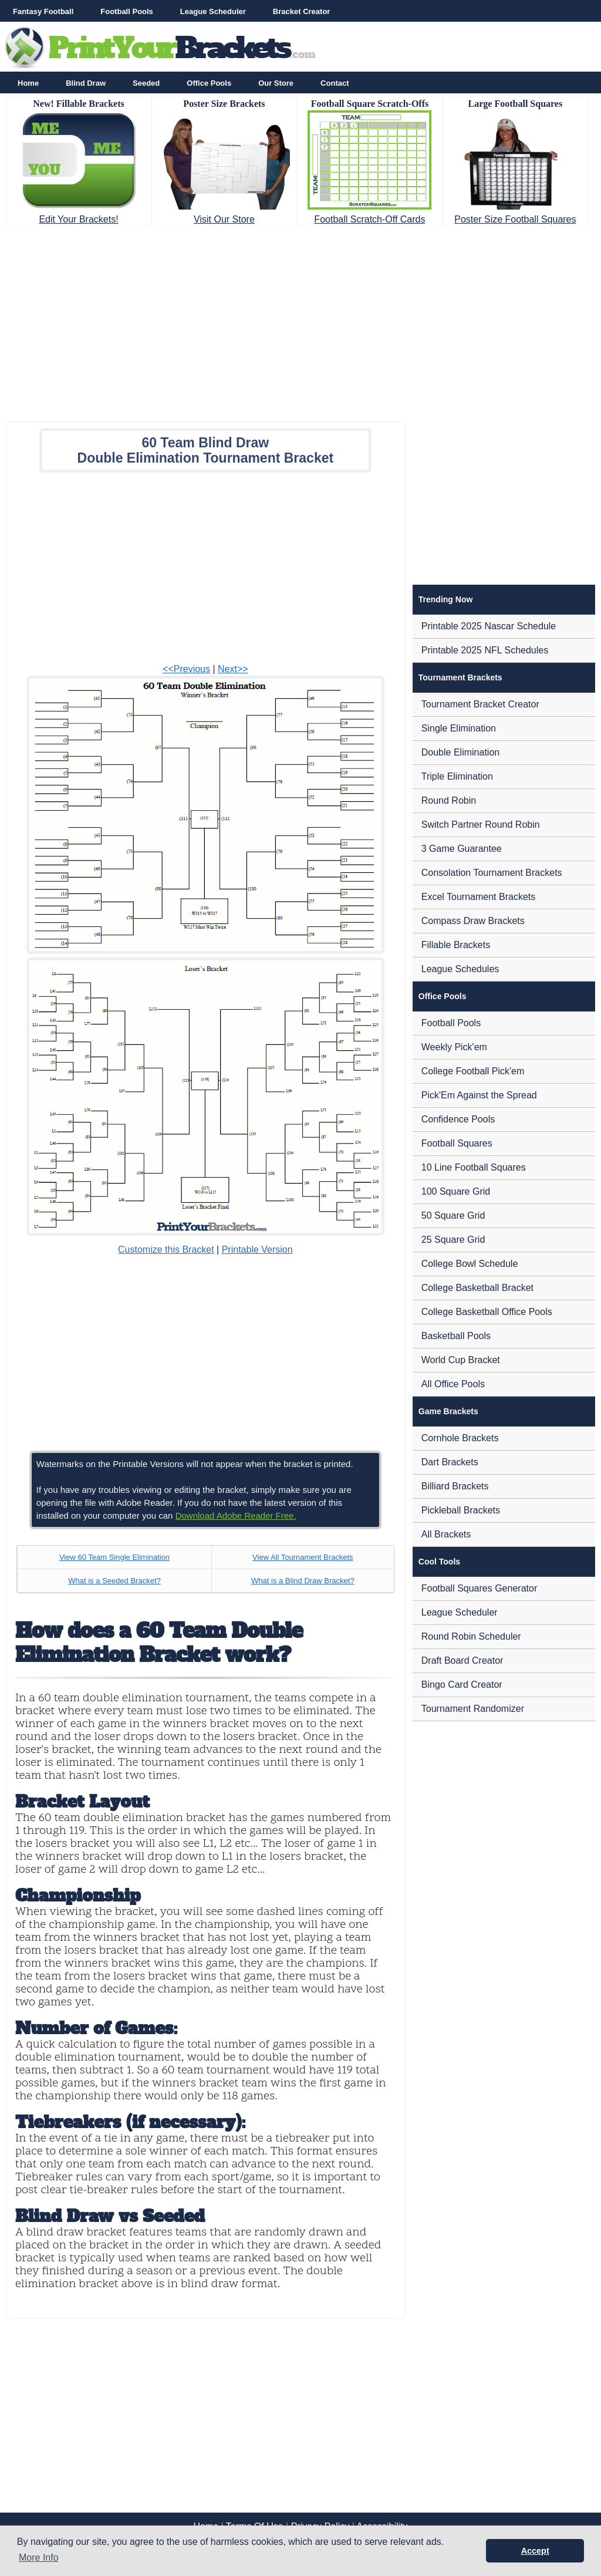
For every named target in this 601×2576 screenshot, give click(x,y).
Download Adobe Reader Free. (235, 1515)
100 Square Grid (455, 1191)
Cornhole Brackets (460, 1438)
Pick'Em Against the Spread (479, 1095)
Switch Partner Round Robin (480, 825)
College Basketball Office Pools (486, 1312)
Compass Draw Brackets (473, 921)
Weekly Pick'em (454, 1047)
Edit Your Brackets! (78, 219)
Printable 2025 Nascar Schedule (488, 626)
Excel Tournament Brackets (478, 897)
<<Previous (186, 669)
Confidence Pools (458, 1119)
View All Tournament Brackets (302, 1557)
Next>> (233, 669)
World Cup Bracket (460, 1360)
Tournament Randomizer (472, 1709)
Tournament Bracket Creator (480, 704)
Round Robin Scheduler (471, 1636)
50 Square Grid (453, 1215)
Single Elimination (458, 728)
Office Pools (209, 83)
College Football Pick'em (473, 1071)
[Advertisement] (300, 320)
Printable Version (257, 1250)
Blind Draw (86, 83)
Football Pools (126, 11)
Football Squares (456, 1143)
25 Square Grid (453, 1240)
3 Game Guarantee (461, 849)
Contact (334, 83)
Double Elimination (460, 752)
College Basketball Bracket (477, 1288)
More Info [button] (39, 2557)
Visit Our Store (224, 219)
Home (28, 83)
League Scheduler (213, 11)
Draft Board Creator (462, 1660)
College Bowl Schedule (469, 1264)
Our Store (275, 83)
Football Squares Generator (479, 1588)
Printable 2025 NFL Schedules (484, 650)
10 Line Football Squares (473, 1167)
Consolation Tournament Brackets (491, 873)
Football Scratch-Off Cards (369, 219)
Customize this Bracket (166, 1250)
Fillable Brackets (455, 945)
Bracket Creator (301, 11)
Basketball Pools (456, 1336)
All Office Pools (453, 1384)
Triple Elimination (457, 776)
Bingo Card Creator (461, 1685)
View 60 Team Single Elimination (114, 1557)
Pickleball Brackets (460, 1510)
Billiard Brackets (455, 1486)
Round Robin (448, 800)
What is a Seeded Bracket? (114, 1580)
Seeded (146, 83)
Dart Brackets (449, 1462)
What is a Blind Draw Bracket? (302, 1580)
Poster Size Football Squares (515, 219)
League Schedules (460, 969)
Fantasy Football (43, 11)
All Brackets (446, 1534)
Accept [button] (535, 2550)
